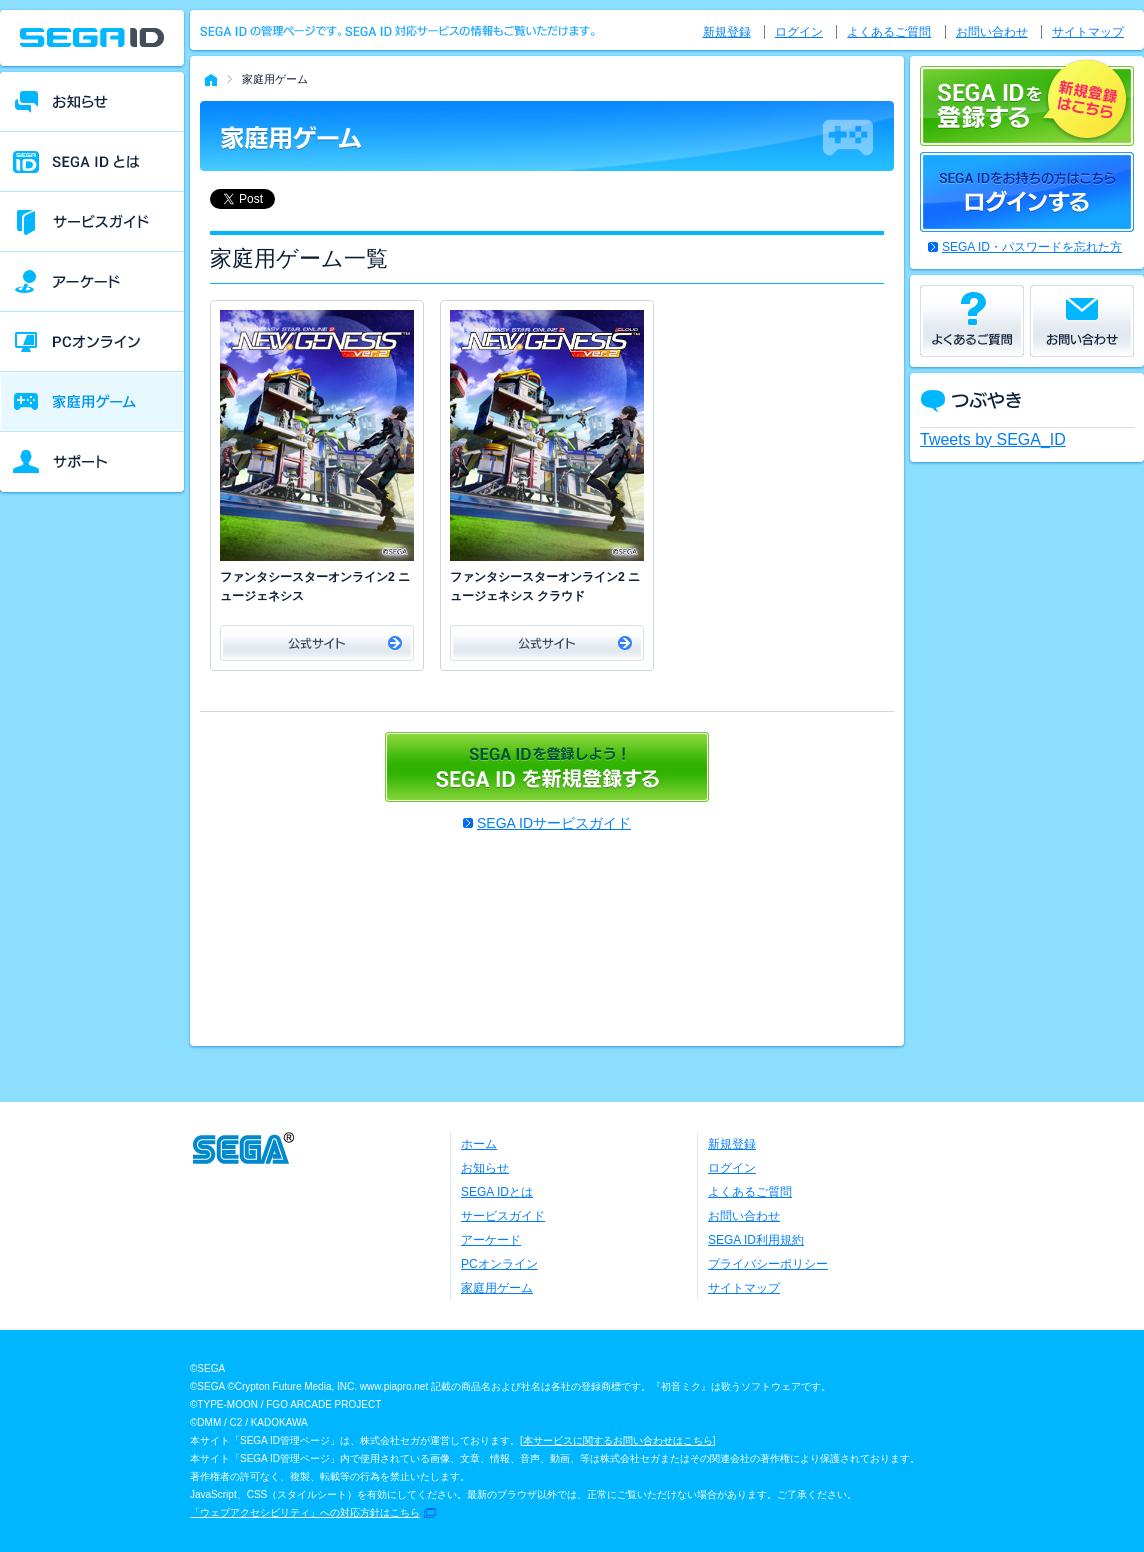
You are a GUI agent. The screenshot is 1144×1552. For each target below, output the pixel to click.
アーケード (491, 1240)
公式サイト (317, 643)
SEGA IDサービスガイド (554, 823)
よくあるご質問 (889, 32)
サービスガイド (503, 1216)
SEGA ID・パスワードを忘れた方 (1032, 247)
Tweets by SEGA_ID (993, 439)
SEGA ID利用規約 (756, 1240)
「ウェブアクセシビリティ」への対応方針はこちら (305, 1512)
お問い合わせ (992, 32)
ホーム (479, 1144)
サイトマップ (1088, 32)
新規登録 (727, 32)
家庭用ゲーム (497, 1288)
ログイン (799, 32)
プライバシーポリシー (768, 1264)
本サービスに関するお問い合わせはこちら (618, 1440)
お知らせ (485, 1168)
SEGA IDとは (497, 1192)
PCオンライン (499, 1264)
